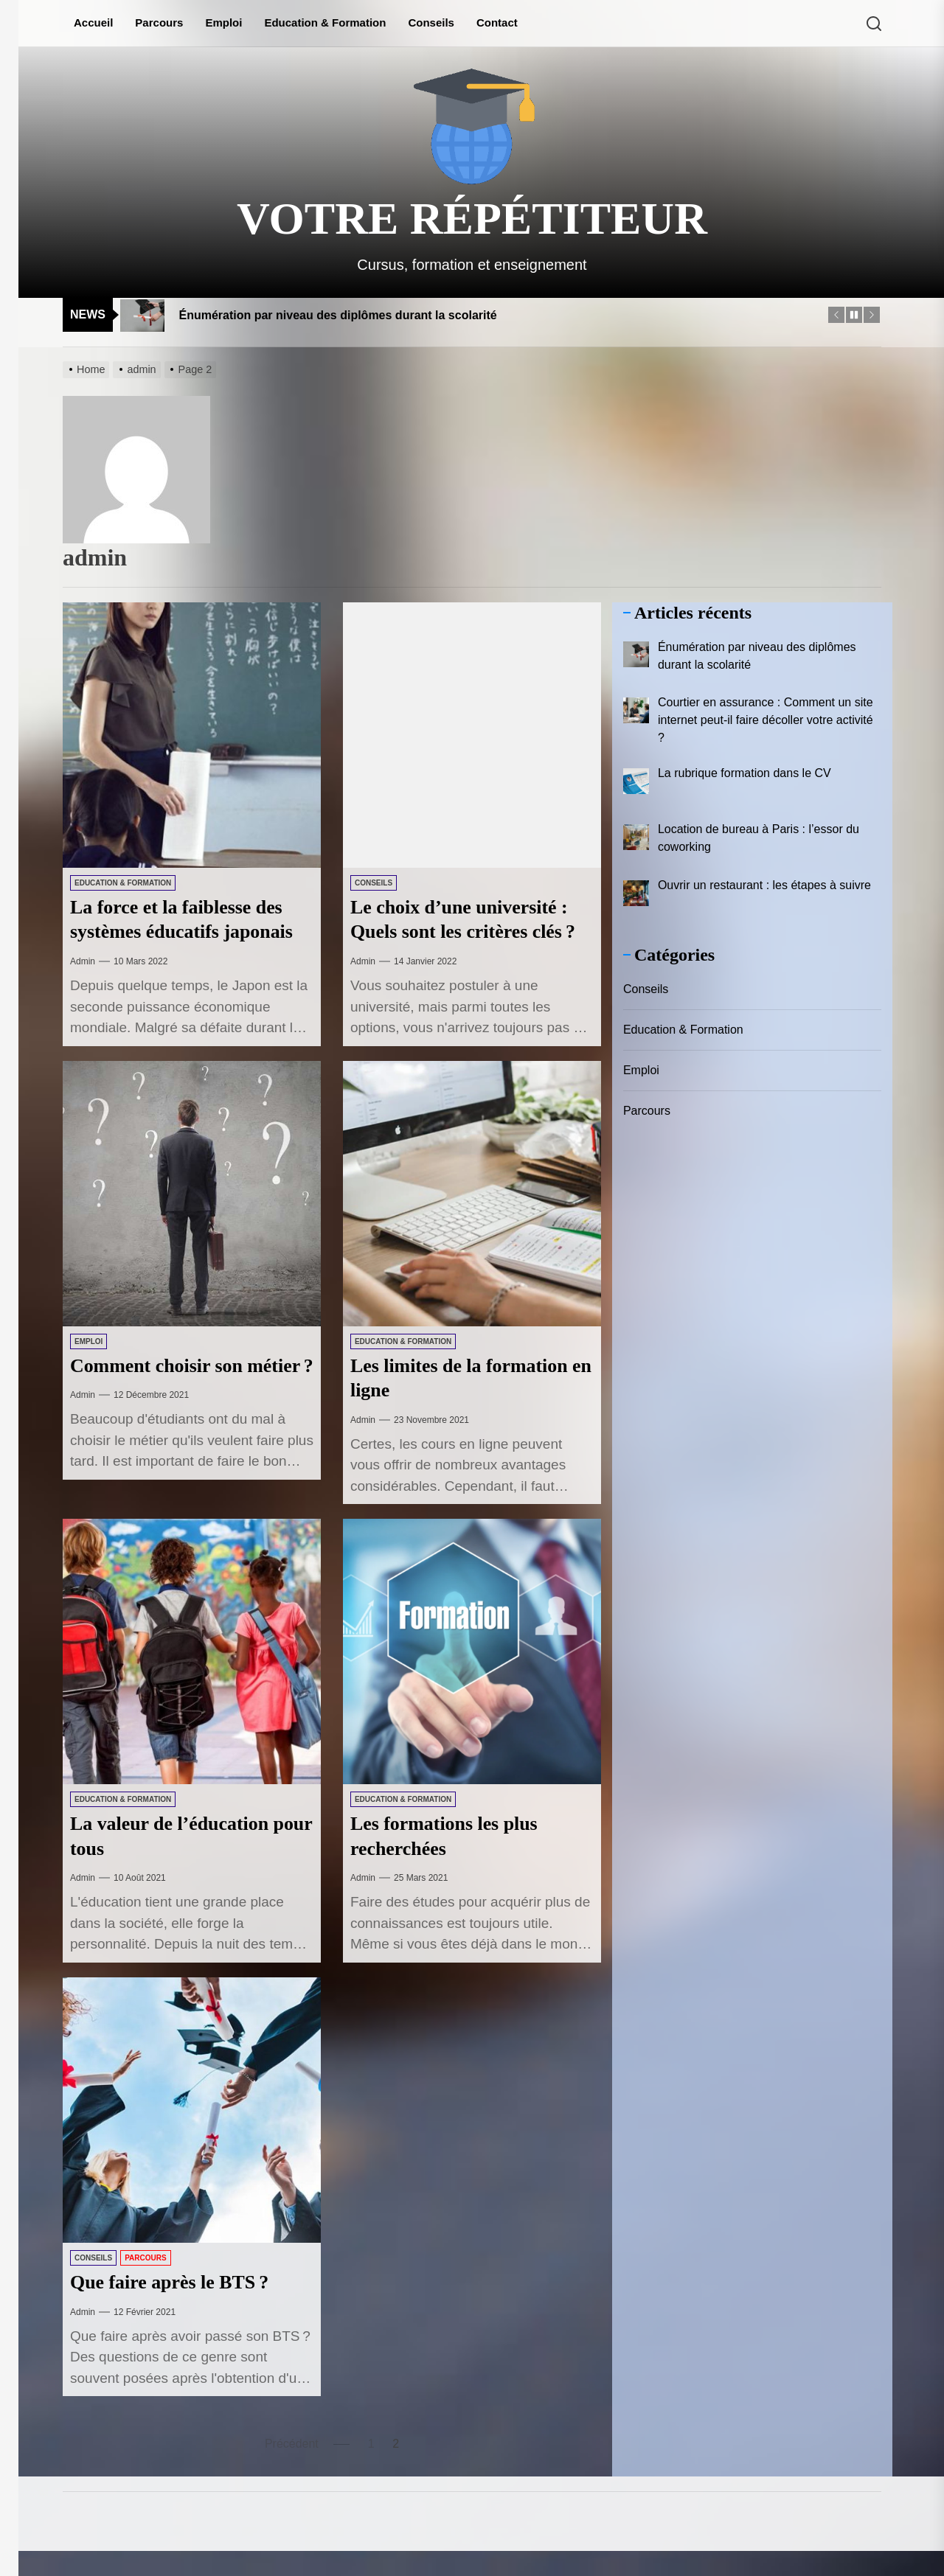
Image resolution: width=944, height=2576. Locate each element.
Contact (497, 22)
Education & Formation (325, 22)
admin (82, 961)
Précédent (292, 2468)
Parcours (159, 22)
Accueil (93, 22)
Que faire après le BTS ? (177, 2306)
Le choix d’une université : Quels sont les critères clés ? (468, 931)
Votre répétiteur (472, 218)
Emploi (223, 22)
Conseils (431, 22)
